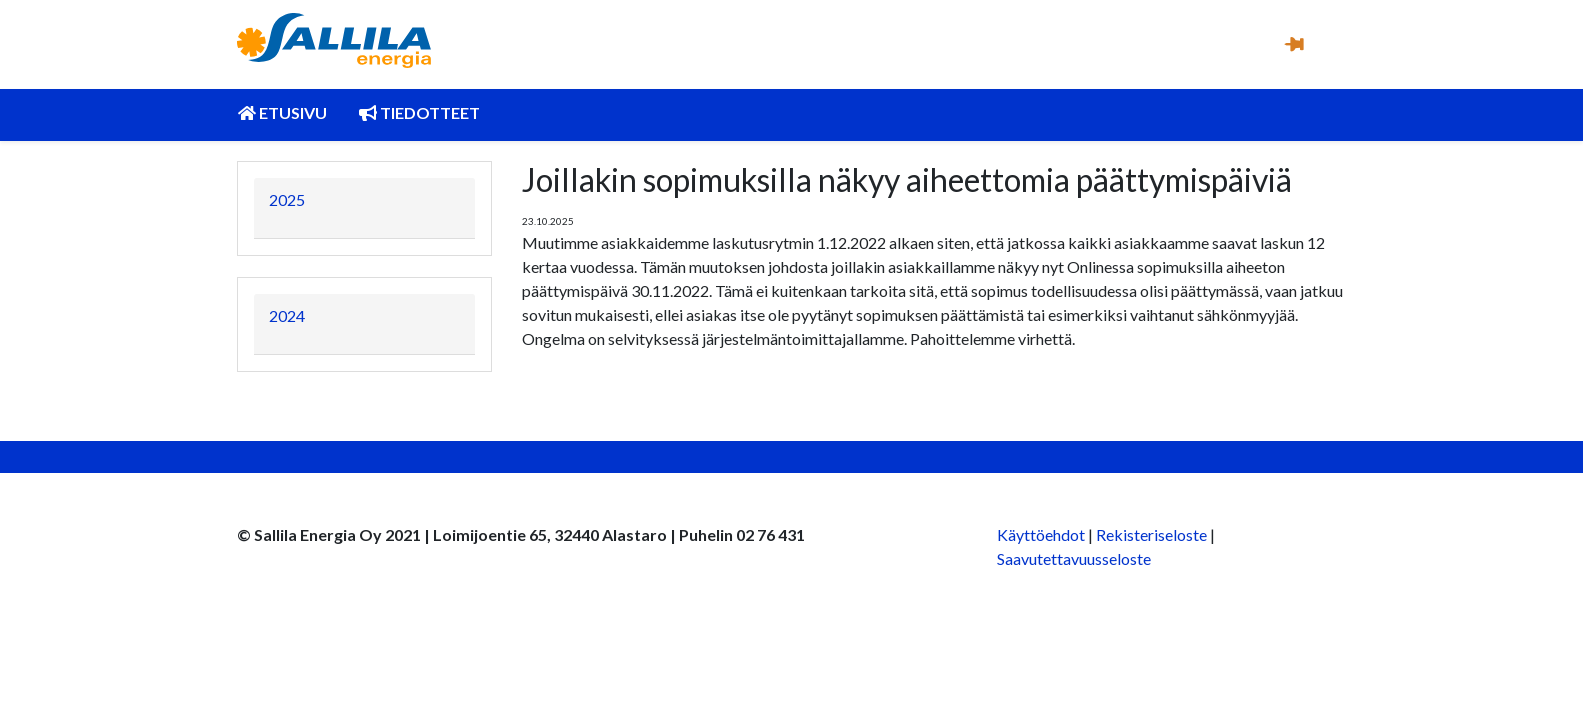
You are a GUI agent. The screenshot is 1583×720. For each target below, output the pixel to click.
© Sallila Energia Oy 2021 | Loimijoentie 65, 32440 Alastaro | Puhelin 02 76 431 (521, 534)
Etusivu (282, 112)
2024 (287, 315)
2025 (287, 199)
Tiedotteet (419, 112)
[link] (334, 40)
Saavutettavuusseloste (1074, 558)
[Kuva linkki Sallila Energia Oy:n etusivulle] (334, 28)
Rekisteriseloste (1151, 534)
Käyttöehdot (1041, 534)
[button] (1293, 43)
